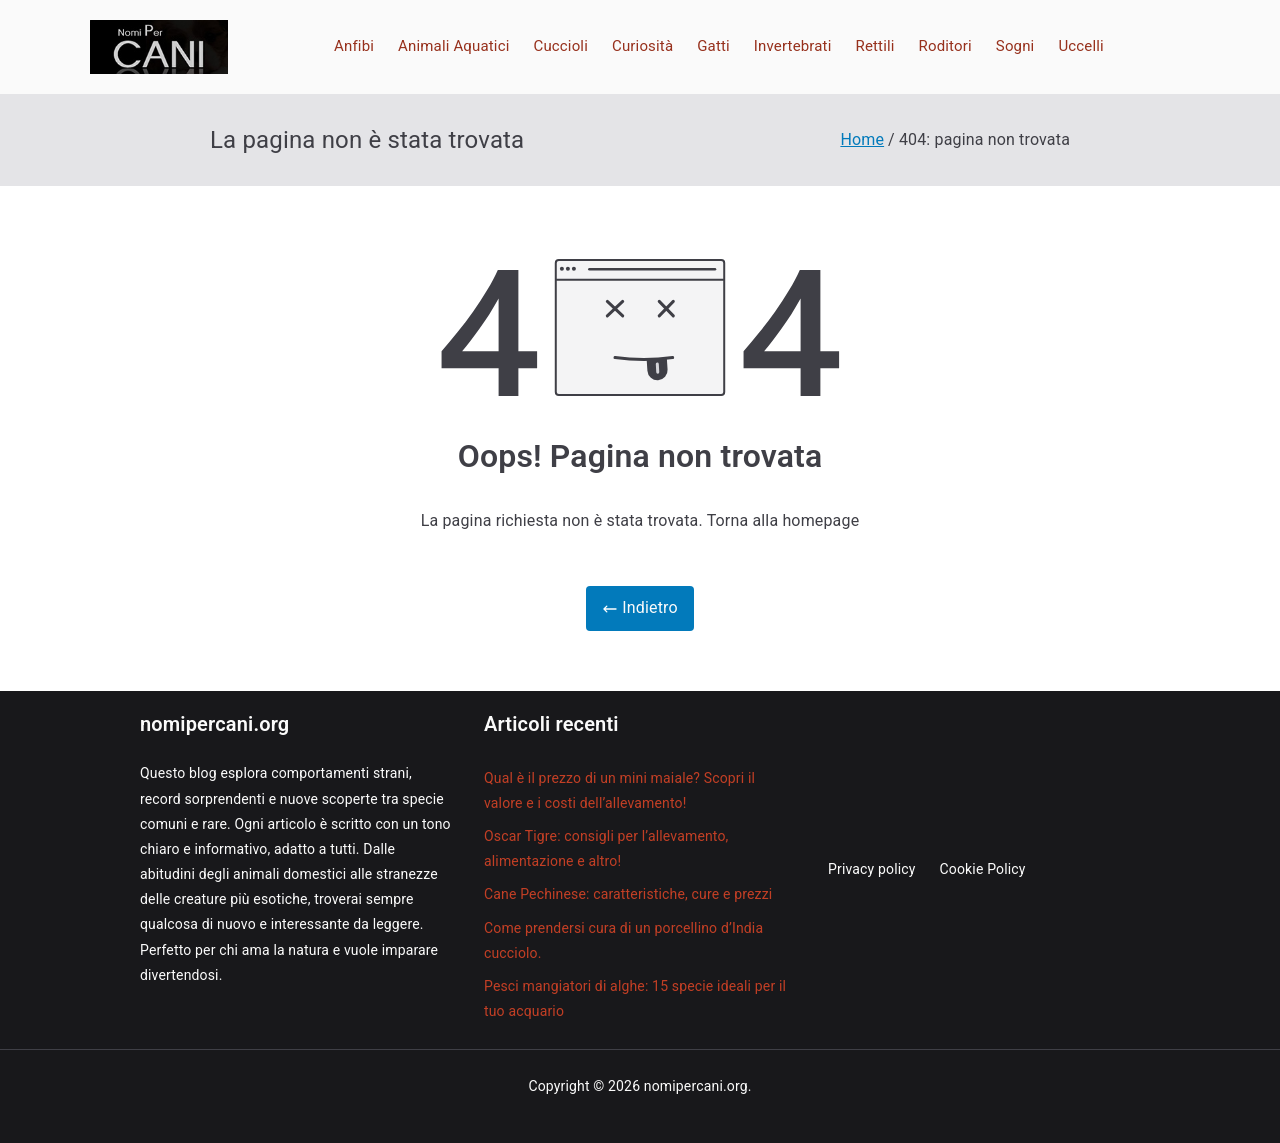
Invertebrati (793, 46)
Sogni (1015, 46)
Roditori (945, 46)
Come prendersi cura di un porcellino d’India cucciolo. (623, 940)
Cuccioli (560, 46)
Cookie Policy (983, 869)
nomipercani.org (696, 1086)
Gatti (713, 46)
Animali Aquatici (453, 46)
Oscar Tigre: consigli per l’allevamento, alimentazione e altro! (606, 848)
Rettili (875, 46)
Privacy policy (872, 869)
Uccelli (1080, 46)
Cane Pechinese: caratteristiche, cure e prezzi (628, 894)
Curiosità (642, 46)
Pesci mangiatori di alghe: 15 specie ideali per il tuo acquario (635, 998)
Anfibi (354, 46)
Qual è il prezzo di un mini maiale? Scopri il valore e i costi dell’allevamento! (619, 790)
